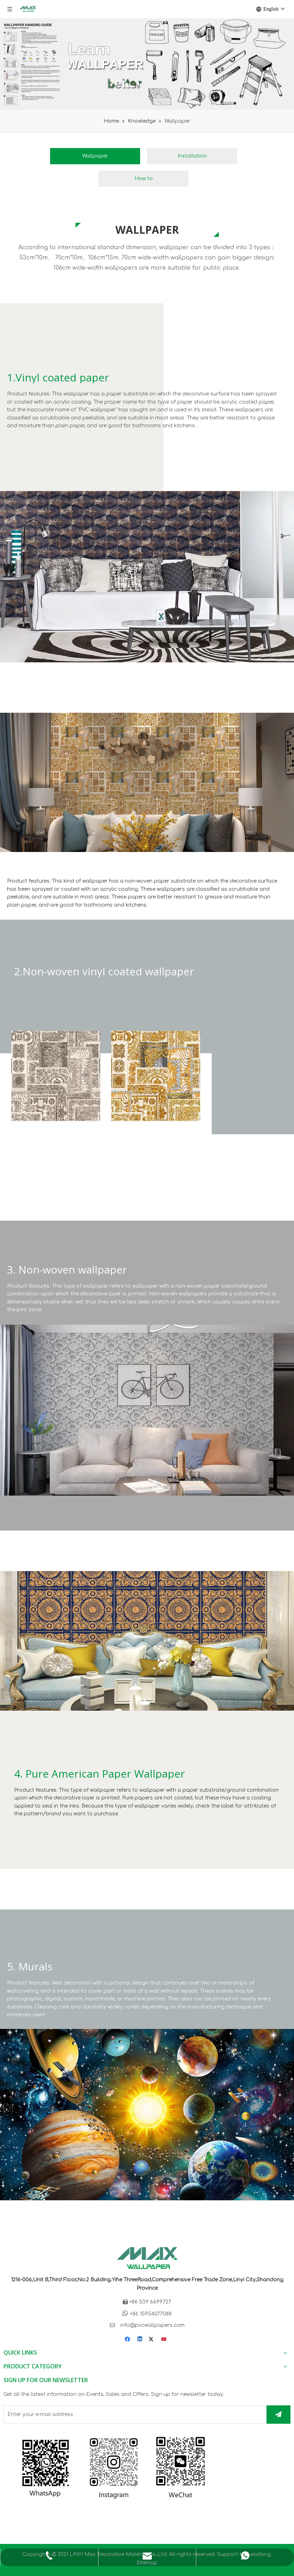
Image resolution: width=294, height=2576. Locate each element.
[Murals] (147, 2114)
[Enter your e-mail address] (133, 2414)
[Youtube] (164, 2339)
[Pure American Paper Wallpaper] (147, 1640)
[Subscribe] (278, 2414)
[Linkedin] (140, 2339)
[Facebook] (128, 2339)
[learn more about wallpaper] (147, 64)
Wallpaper (95, 156)
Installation (192, 156)
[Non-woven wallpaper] (147, 1410)
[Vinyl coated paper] (147, 576)
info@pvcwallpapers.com (152, 2325)
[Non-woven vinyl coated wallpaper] (147, 782)
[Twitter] (152, 2339)
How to (143, 178)
